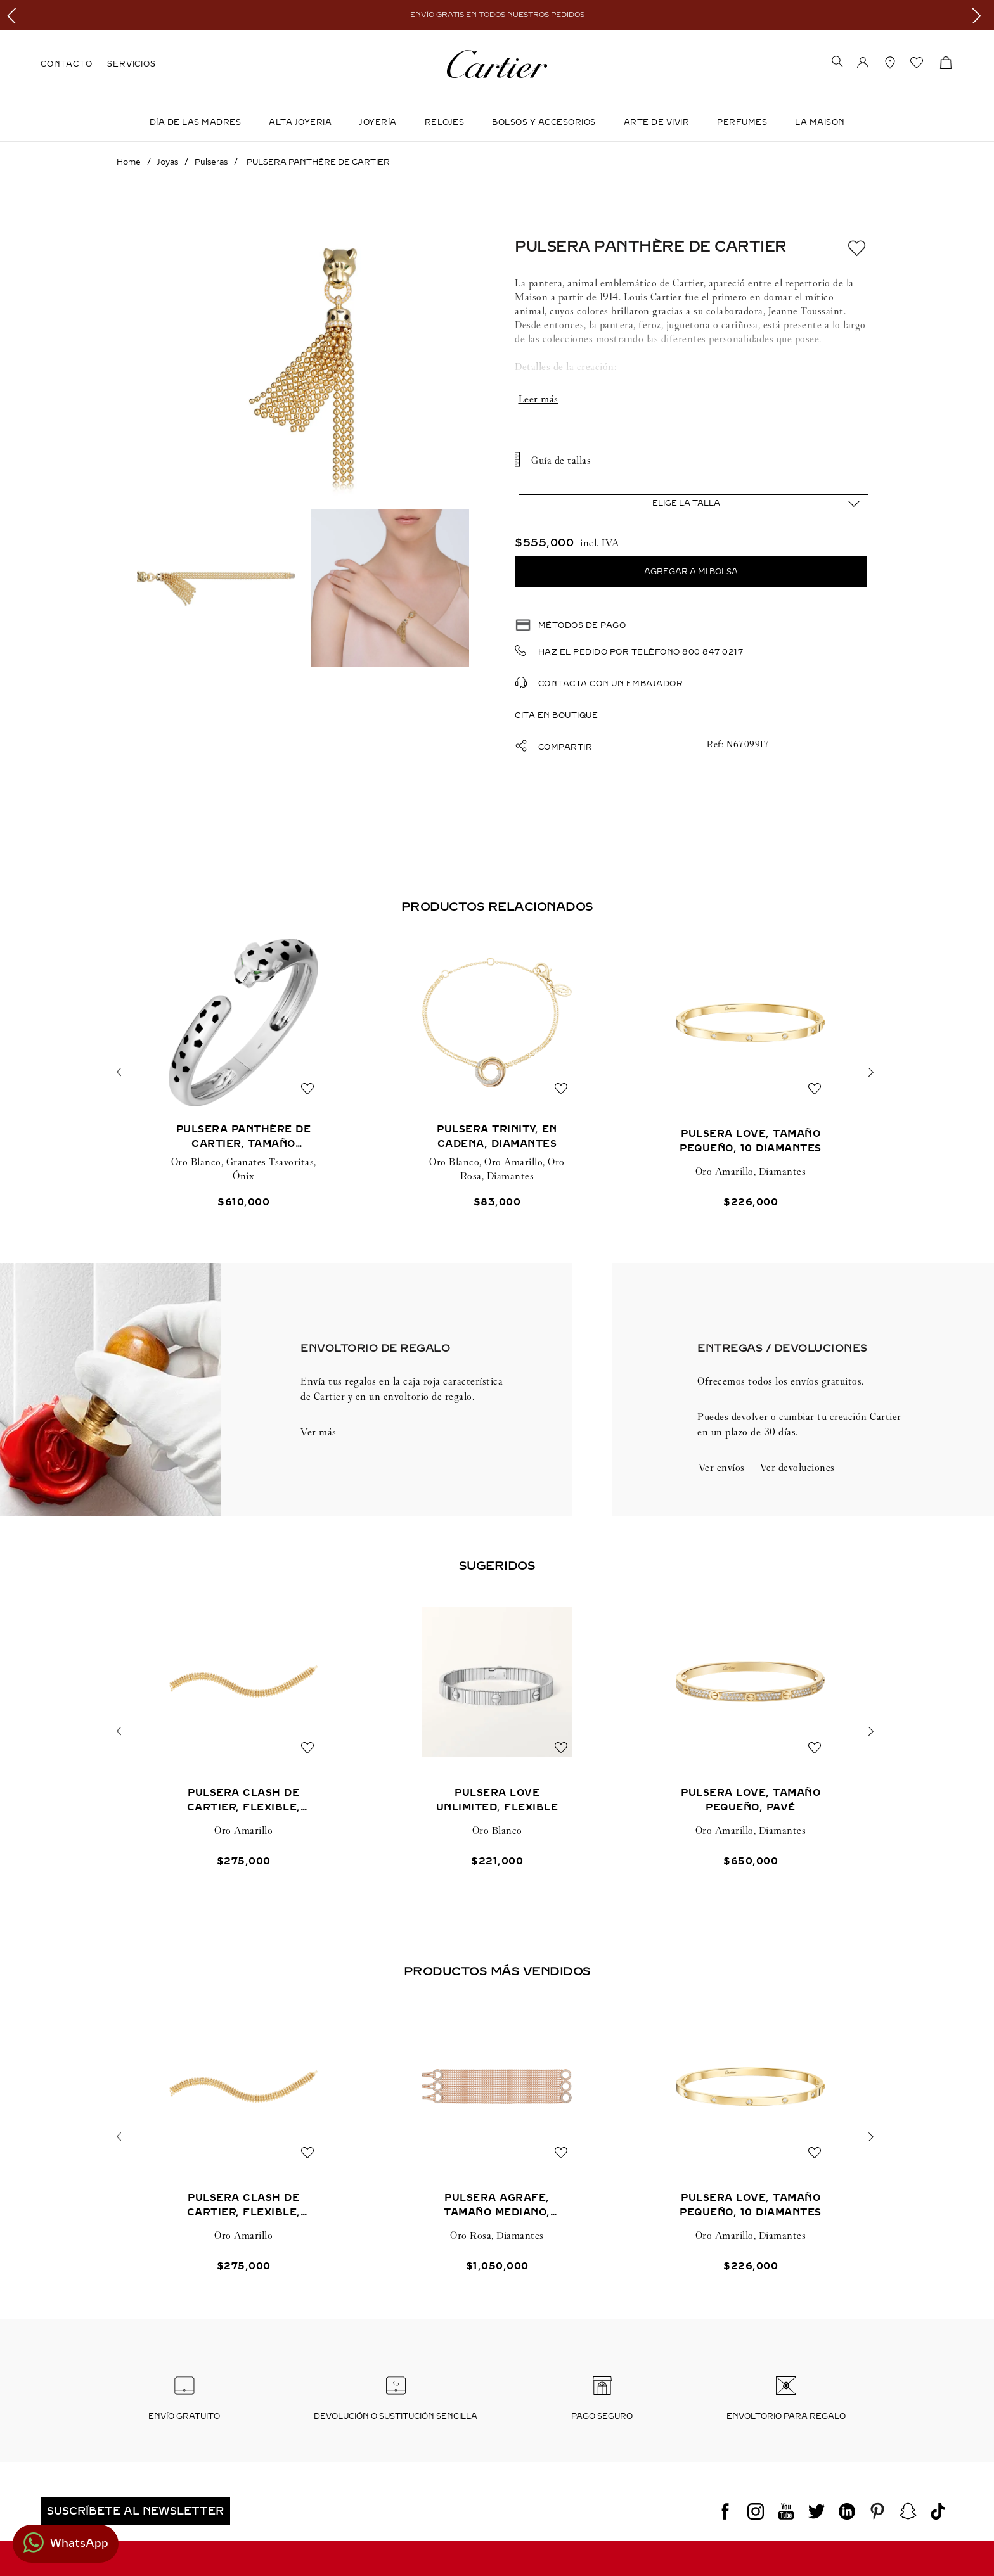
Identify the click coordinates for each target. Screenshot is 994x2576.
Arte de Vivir (657, 122)
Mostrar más (691, 399)
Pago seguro (602, 2416)
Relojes (445, 122)
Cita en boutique (556, 715)
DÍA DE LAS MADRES (196, 122)
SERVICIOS (131, 64)
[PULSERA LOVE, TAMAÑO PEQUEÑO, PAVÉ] (751, 1731)
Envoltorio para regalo (786, 2416)
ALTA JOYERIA (300, 122)
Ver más (318, 1432)
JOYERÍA (378, 122)
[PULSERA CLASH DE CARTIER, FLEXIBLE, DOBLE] (243, 1731)
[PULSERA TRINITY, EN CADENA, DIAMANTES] (497, 1072)
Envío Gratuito (184, 2416)
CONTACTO (66, 64)
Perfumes (742, 122)
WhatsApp (79, 2543)
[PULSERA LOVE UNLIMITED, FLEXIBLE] (497, 1731)
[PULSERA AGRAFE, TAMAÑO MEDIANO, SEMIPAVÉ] (497, 2136)
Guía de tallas (561, 460)
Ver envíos (722, 1467)
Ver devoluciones (797, 1467)
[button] (837, 63)
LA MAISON (820, 122)
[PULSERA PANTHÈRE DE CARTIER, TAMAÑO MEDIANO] (243, 1072)
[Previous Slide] (14, 14)
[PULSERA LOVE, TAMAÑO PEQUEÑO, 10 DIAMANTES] (751, 1072)
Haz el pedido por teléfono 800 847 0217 (641, 652)
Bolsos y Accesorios (544, 122)
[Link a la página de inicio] (129, 162)
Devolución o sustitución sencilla (395, 2416)
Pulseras (211, 162)
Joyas (167, 162)
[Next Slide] (979, 14)
